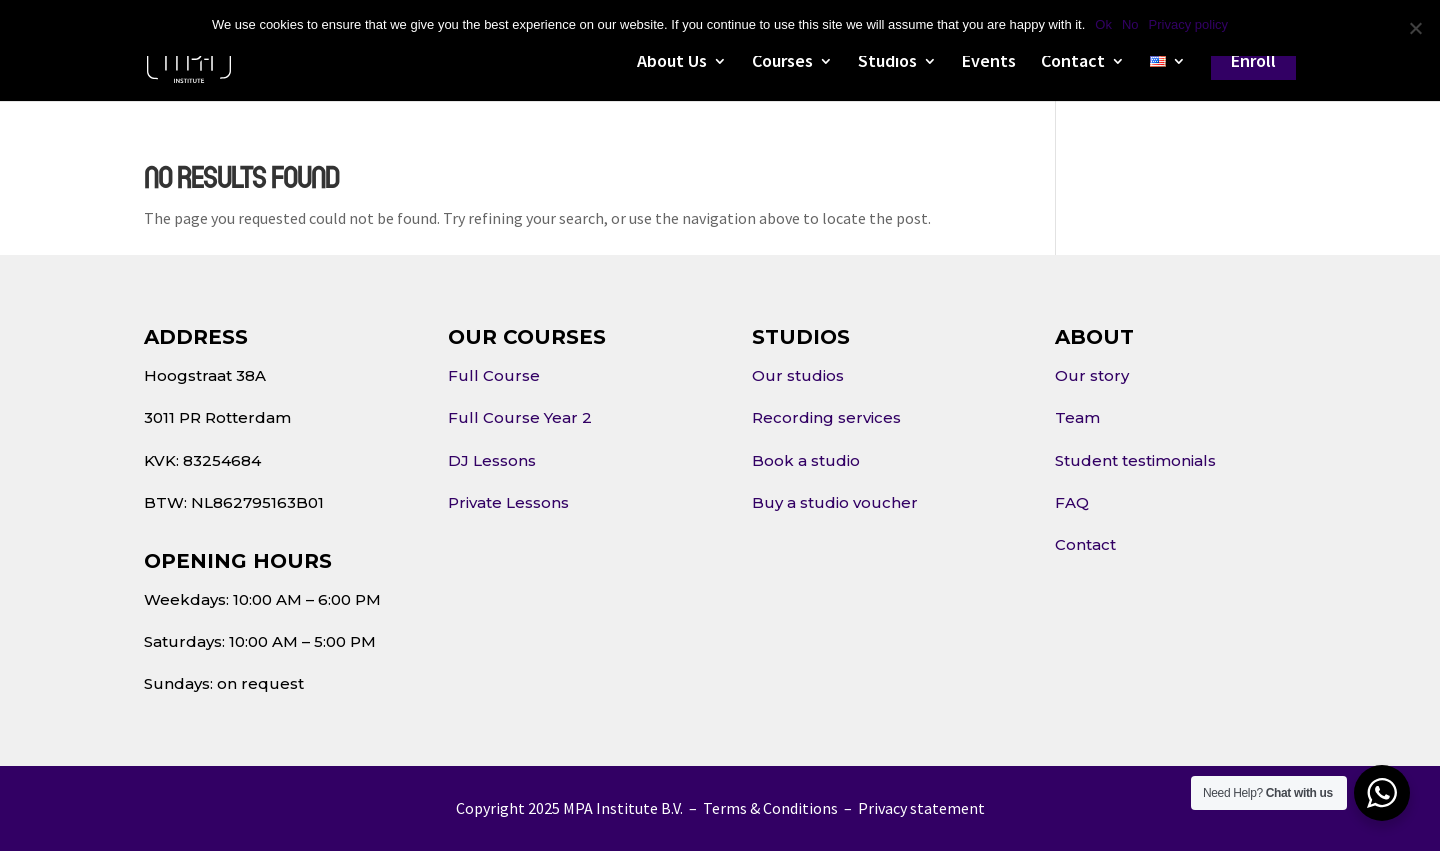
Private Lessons (508, 502)
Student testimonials (1135, 460)
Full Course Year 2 (520, 417)
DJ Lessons (492, 460)
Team (1077, 417)
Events (989, 63)
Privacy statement (921, 808)
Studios (887, 63)
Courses (782, 63)
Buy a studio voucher (835, 502)
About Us (672, 63)
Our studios (798, 375)
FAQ (1072, 502)
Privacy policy (1188, 24)
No (1130, 24)
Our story (1092, 375)
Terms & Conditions (770, 808)
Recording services (826, 417)
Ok (1103, 24)
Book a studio (806, 460)
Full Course (494, 375)
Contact (1073, 63)
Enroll (1253, 60)
